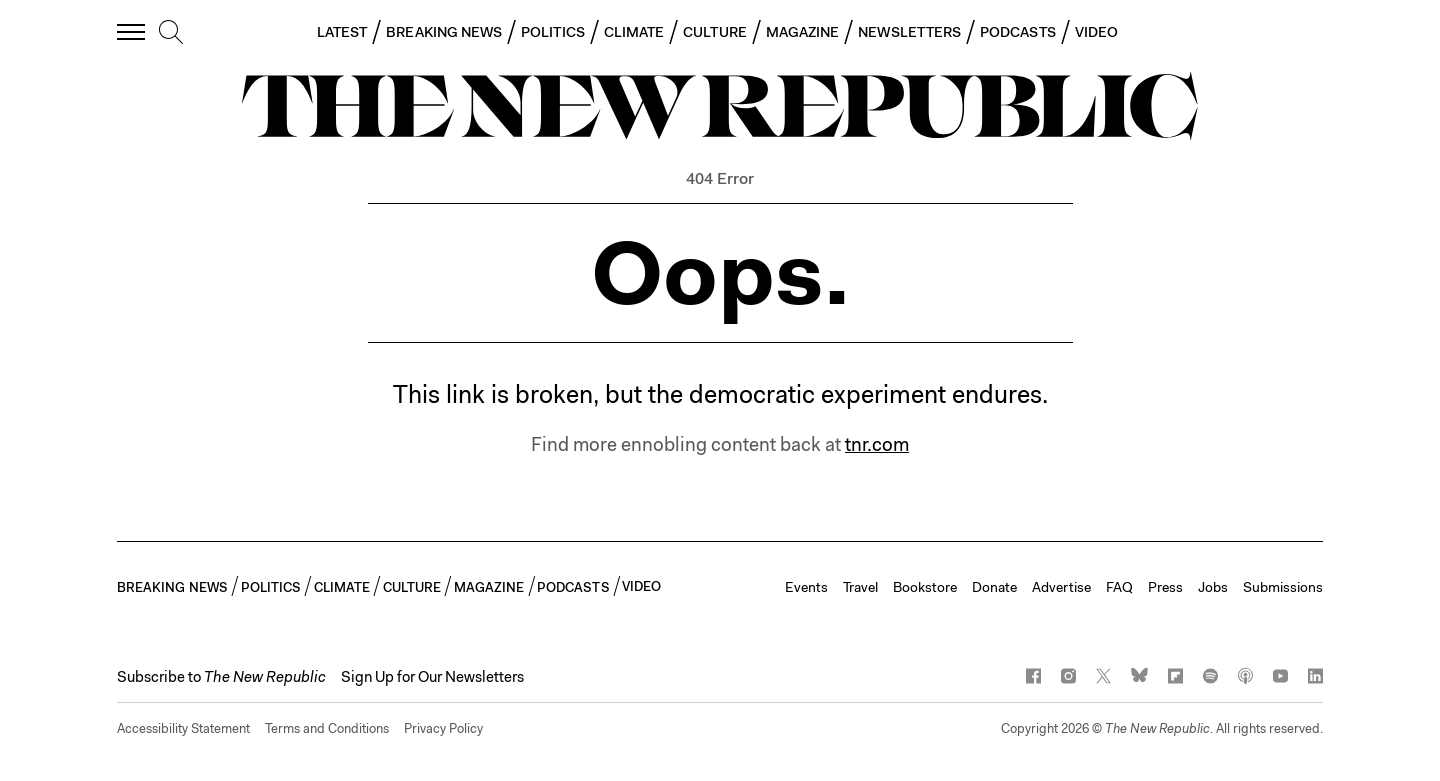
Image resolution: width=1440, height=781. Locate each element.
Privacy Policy (443, 728)
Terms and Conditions (327, 728)
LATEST (342, 32)
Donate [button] (994, 587)
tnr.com (877, 444)
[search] (171, 33)
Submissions (1283, 587)
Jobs (1213, 587)
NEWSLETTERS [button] (909, 32)
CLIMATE (634, 32)
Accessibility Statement (183, 728)
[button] (221, 677)
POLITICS (553, 32)
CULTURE (715, 32)
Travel (860, 587)
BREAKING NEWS (444, 32)
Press (1165, 587)
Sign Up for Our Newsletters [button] (432, 677)
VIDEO (1096, 32)
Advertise (1061, 587)
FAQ (1119, 587)
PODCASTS (1018, 32)
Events (806, 587)
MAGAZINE (803, 32)
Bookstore (925, 587)
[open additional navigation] (132, 31)
